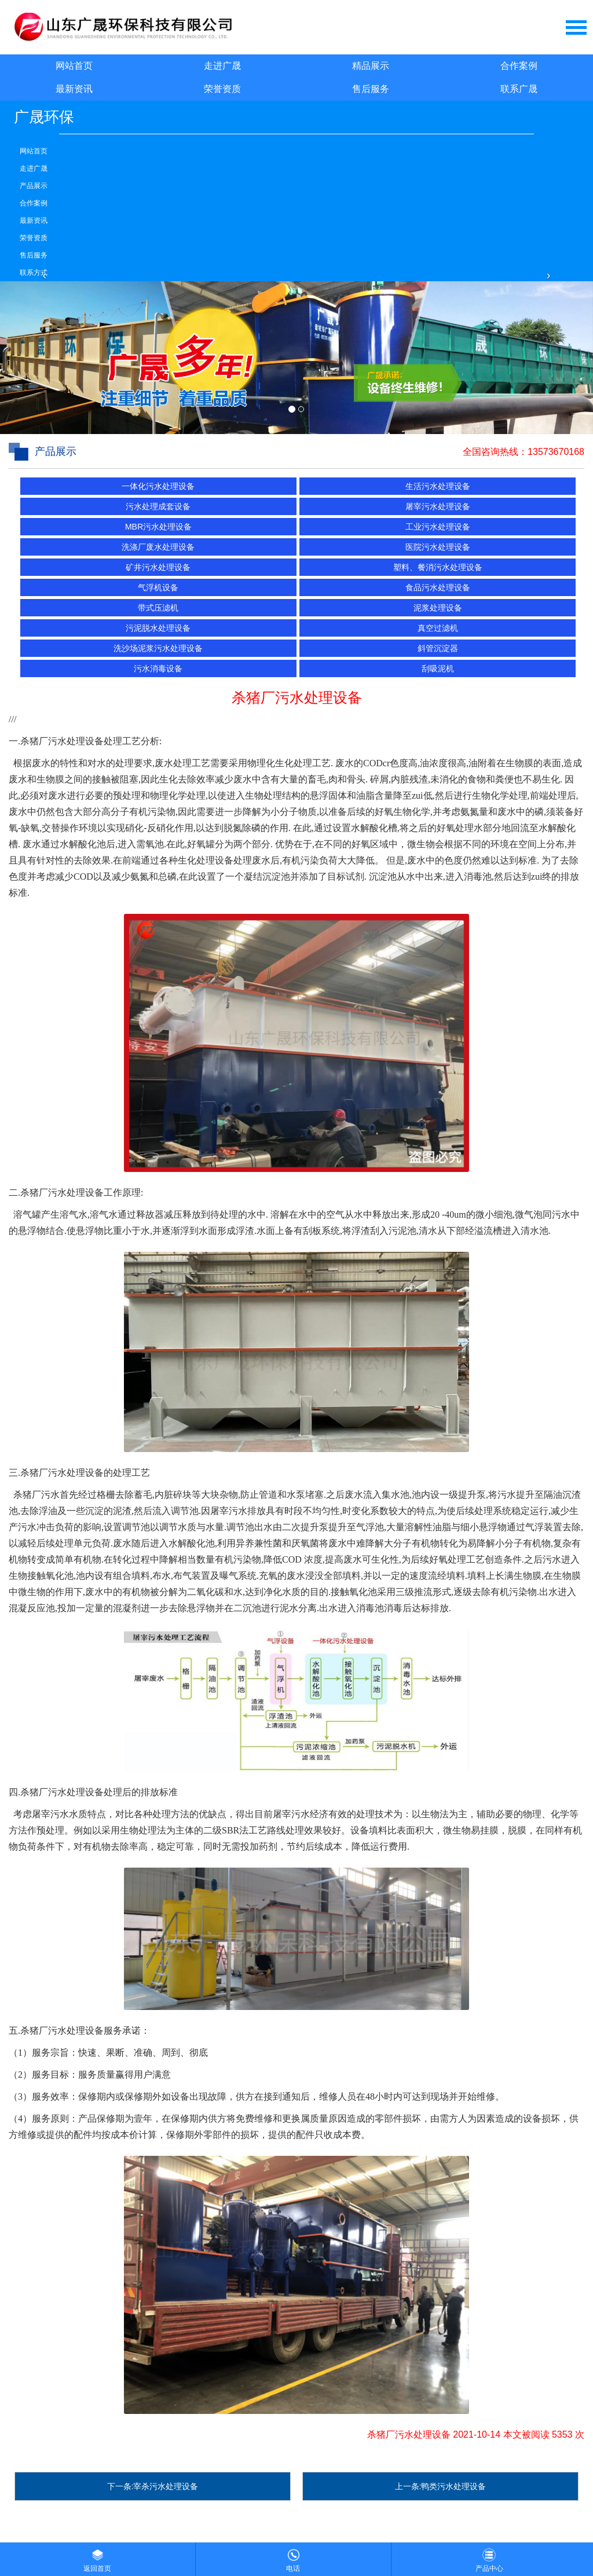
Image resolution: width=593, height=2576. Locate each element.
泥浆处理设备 (437, 607)
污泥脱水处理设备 (158, 628)
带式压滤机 (158, 607)
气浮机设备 (158, 587)
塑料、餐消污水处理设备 (437, 567)
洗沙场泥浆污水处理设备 (158, 648)
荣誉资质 (222, 89)
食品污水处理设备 (437, 587)
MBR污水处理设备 (158, 526)
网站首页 (74, 66)
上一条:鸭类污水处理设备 (440, 2486)
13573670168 (556, 452)
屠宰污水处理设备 (437, 506)
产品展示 (33, 186)
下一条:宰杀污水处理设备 (153, 2486)
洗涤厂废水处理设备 (158, 547)
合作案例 (518, 66)
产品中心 (489, 2557)
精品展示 (370, 66)
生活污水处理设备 (437, 486)
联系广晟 (518, 89)
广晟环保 (44, 117)
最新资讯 (74, 89)
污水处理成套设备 (158, 506)
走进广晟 (222, 66)
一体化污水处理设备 (158, 486)
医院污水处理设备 (437, 547)
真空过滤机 (438, 628)
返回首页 (97, 2557)
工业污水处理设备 (437, 526)
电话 (293, 2557)
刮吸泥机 (438, 668)
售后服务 (370, 89)
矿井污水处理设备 (158, 567)
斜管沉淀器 (438, 648)
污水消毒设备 (158, 668)
